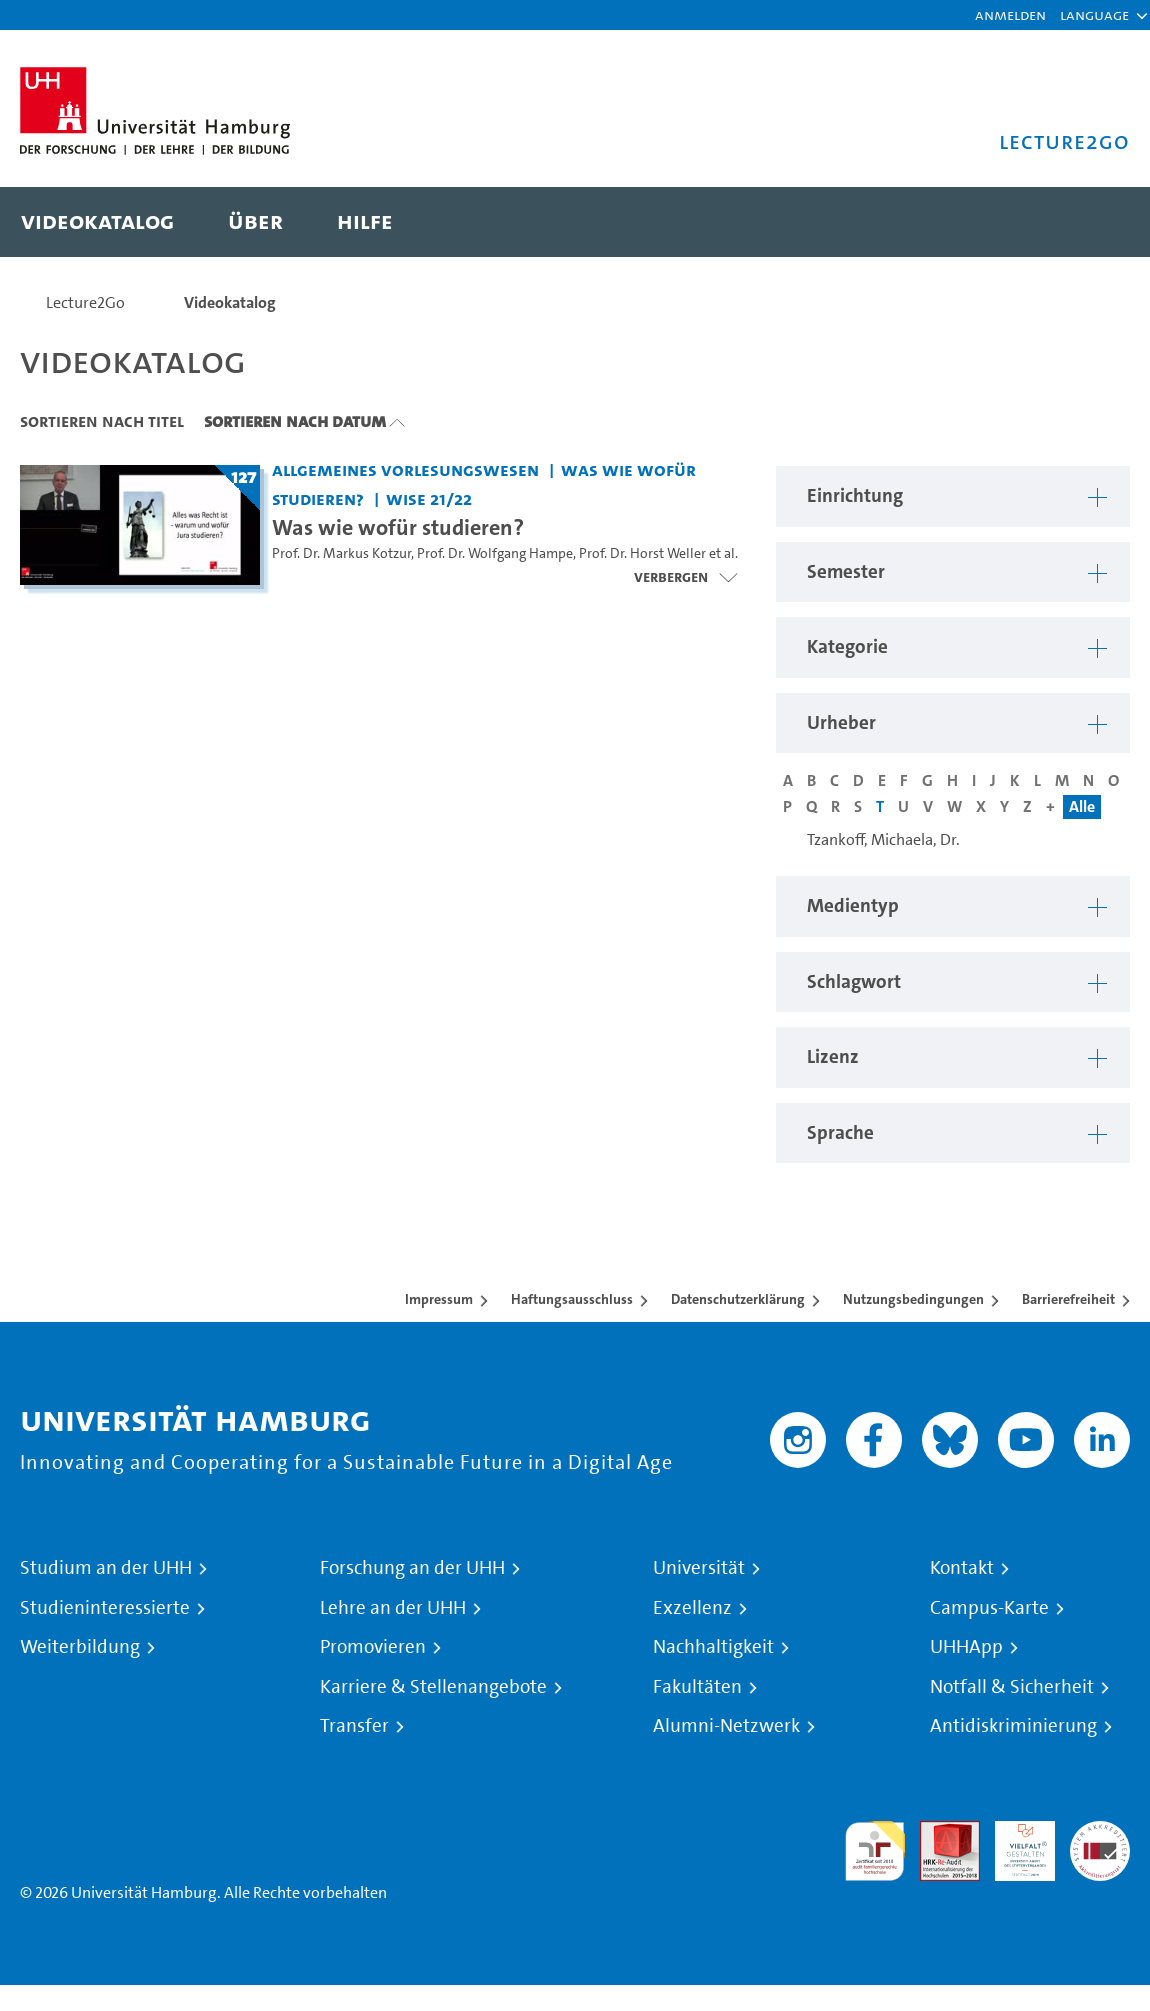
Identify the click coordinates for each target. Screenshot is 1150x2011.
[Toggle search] (1095, 222)
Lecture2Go (85, 302)
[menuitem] (97, 222)
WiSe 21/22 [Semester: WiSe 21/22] (429, 498)
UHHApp (966, 1647)
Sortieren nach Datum (295, 421)
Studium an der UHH (106, 1568)
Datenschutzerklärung (738, 1299)
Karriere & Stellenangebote (433, 1687)
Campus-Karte (989, 1608)
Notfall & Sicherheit (1012, 1687)
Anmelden (1010, 14)
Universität (699, 1568)
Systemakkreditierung (1100, 1832)
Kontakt (962, 1568)
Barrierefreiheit (1068, 1299)
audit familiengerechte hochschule (875, 1851)
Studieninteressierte (105, 1608)
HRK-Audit (1014, 1844)
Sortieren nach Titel (102, 421)
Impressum (439, 1299)
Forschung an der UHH (412, 1568)
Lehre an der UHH (393, 1608)
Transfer (354, 1726)
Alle (1082, 806)
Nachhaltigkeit (713, 1647)
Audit (939, 1832)
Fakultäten (697, 1687)
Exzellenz (692, 1608)
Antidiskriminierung (1013, 1726)
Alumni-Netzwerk (726, 1726)
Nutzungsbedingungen (913, 1299)
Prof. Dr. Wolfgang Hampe (495, 553)
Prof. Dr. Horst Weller (642, 553)
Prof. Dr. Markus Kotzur (341, 553)
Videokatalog (230, 302)
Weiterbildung (80, 1647)
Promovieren (373, 1647)
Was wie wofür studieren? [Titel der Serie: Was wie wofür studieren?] (398, 527)
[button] (1094, 15)
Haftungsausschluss (572, 1299)
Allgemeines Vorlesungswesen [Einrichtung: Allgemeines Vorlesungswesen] (405, 469)
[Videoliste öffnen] (685, 577)
